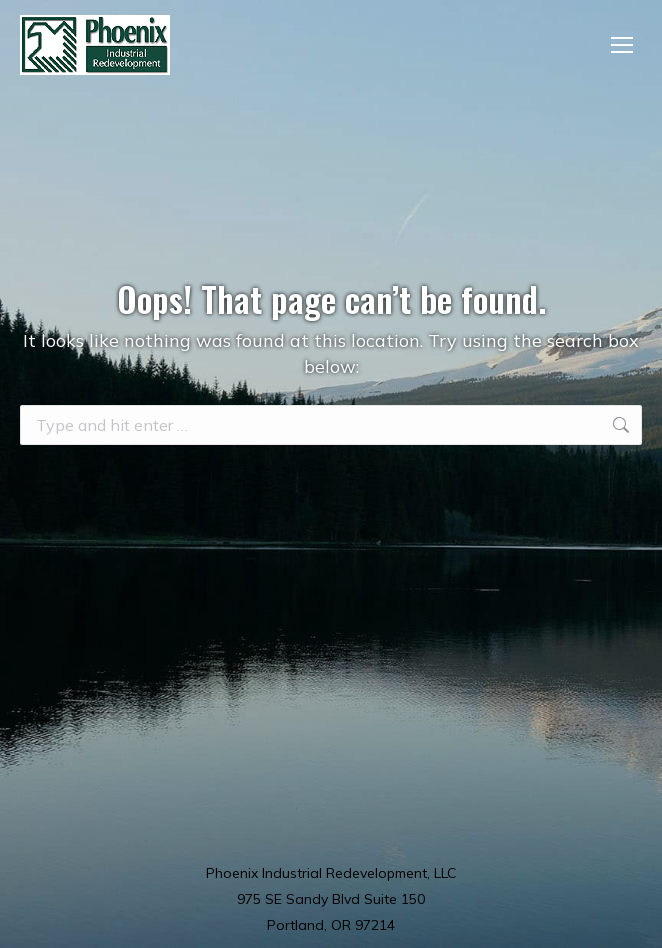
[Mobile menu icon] (622, 45)
